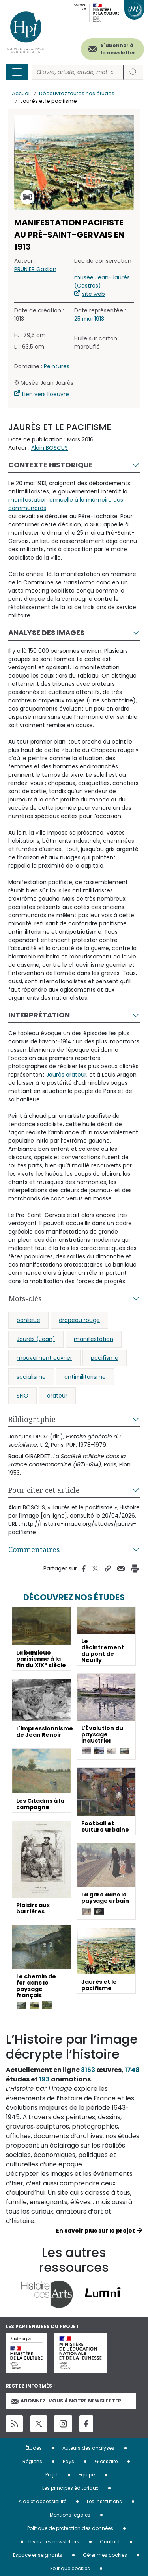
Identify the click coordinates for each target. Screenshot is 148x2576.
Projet (51, 2474)
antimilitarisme (85, 1377)
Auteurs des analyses (88, 2448)
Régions (32, 2461)
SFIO (22, 1396)
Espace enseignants (37, 2555)
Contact (110, 2541)
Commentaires (34, 1549)
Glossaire (106, 2461)
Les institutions (104, 2501)
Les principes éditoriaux (70, 2488)
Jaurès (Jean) (36, 1339)
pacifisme (104, 1358)
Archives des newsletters (50, 2541)
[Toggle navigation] (17, 72)
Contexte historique (50, 465)
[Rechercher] (78, 72)
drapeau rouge (79, 1320)
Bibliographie (32, 1419)
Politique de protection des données (70, 2528)
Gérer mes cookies (105, 2555)
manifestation (93, 1339)
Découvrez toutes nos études (76, 93)
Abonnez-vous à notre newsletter (66, 2400)
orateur (57, 1396)
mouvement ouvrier (44, 1358)
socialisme (31, 1377)
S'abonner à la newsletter (118, 49)
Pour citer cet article (44, 1490)
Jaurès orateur (66, 1074)
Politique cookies (70, 2568)
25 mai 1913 (89, 319)
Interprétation (39, 1015)
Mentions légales (70, 2514)
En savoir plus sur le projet (95, 2230)
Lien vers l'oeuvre (45, 394)
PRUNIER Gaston (35, 269)
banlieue (28, 1320)
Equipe (87, 2474)
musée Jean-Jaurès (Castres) (102, 281)
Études (34, 2448)
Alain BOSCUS (49, 448)
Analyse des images (46, 632)
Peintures (56, 366)
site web (93, 294)
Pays (68, 2461)
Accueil (21, 93)
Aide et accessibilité (42, 2501)
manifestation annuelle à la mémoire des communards (65, 504)
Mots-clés (25, 1298)
